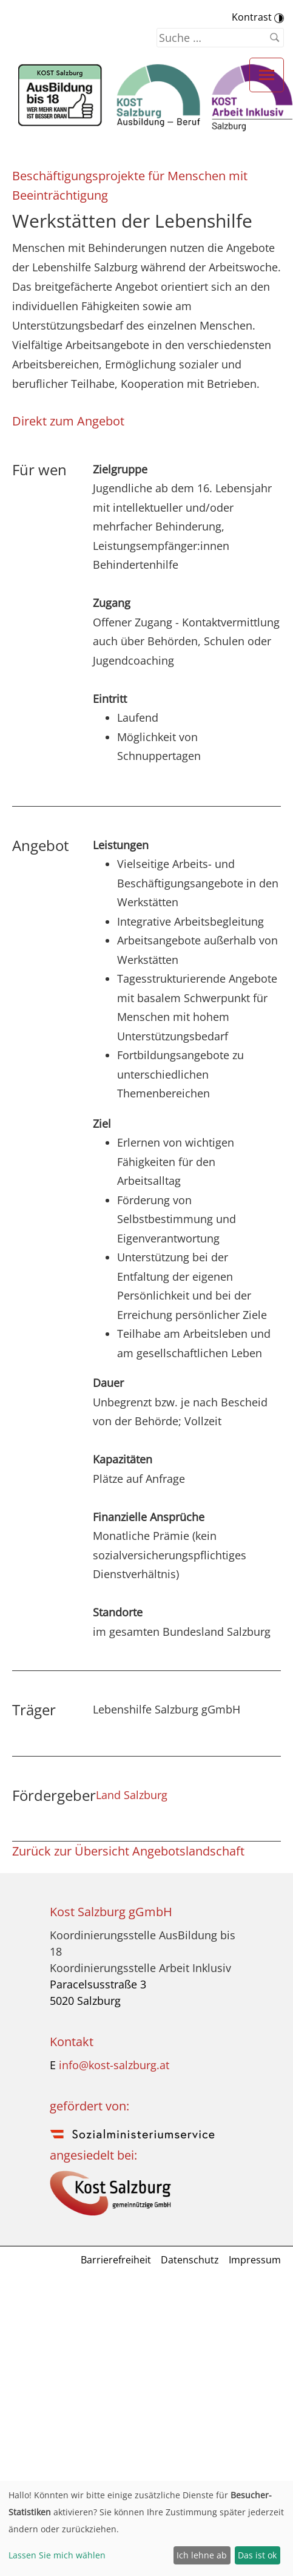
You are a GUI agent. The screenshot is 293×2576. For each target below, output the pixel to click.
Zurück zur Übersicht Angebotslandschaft (128, 1851)
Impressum (255, 2259)
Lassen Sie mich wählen (57, 2555)
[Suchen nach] (220, 37)
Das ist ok (257, 2555)
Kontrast (258, 17)
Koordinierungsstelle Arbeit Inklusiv (140, 1968)
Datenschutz (190, 2259)
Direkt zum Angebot (68, 421)
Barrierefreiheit (116, 2259)
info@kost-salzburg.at (114, 2065)
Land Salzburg (131, 1795)
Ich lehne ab (202, 2555)
